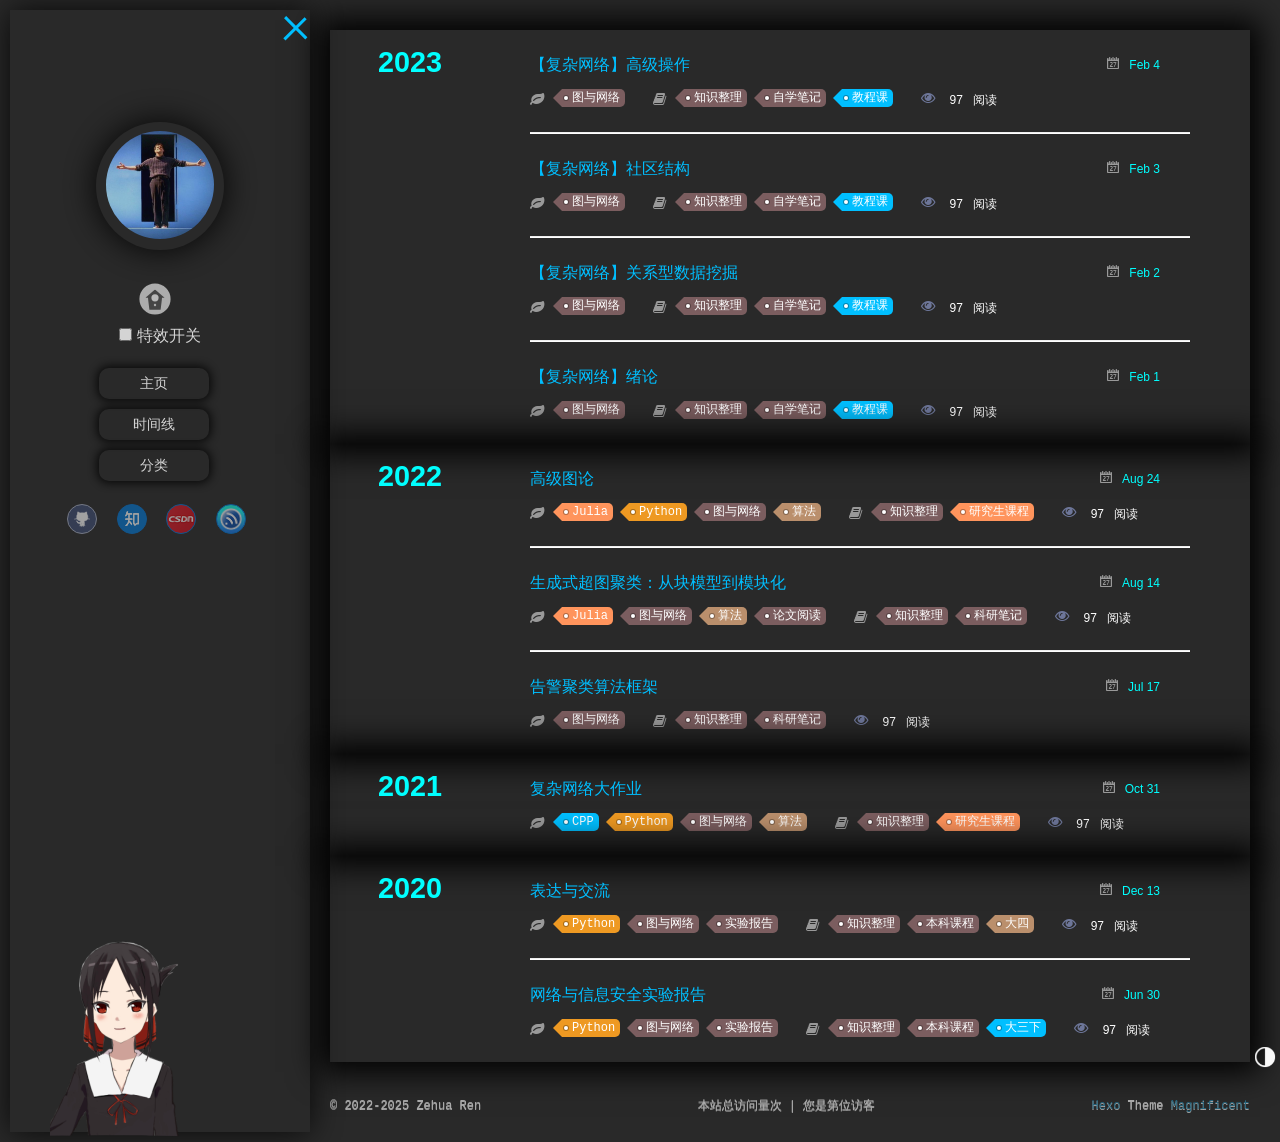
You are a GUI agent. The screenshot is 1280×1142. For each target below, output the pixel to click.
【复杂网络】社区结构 (610, 168)
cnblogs (231, 519)
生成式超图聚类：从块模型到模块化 (658, 582)
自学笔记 (797, 98)
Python (660, 512)
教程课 (870, 98)
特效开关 (169, 335)
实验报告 (749, 924)
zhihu (132, 519)
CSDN (181, 519)
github (82, 519)
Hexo (1106, 1106)
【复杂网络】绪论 (594, 376)
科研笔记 (998, 616)
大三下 (1023, 1028)
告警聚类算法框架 (594, 686)
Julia (590, 512)
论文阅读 (797, 616)
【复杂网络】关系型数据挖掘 (634, 272)
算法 (804, 512)
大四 (1017, 924)
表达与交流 (570, 890)
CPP (583, 822)
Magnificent (1210, 1106)
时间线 (154, 424)
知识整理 (718, 98)
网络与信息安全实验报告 (618, 994)
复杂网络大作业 (586, 788)
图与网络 (596, 98)
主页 (154, 383)
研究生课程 (999, 512)
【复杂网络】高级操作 (610, 64)
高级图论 (562, 478)
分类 (154, 465)
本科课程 (950, 924)
